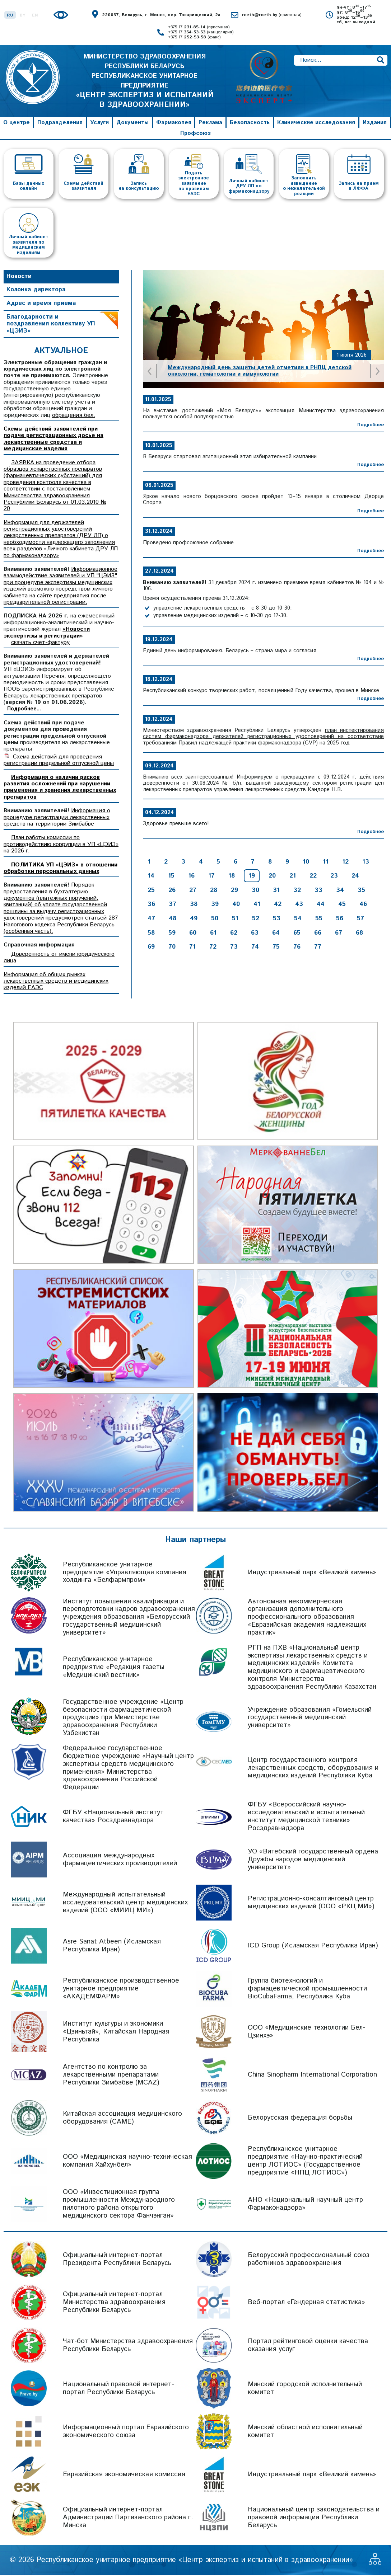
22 (313, 876)
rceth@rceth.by (272, 15)
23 (334, 876)
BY (22, 15)
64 (276, 933)
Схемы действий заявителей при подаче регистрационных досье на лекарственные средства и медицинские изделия (53, 439)
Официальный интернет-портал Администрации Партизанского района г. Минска (128, 2518)
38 (193, 905)
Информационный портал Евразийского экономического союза (126, 2432)
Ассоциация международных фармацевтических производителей (120, 1860)
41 (256, 905)
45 (342, 905)
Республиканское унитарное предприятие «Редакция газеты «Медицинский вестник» (113, 1668)
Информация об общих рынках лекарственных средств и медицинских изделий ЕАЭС (56, 982)
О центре (16, 123)
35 (361, 891)
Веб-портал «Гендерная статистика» (306, 2303)
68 (359, 933)
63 (255, 933)
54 (298, 919)
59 (172, 933)
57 (360, 919)
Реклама (210, 123)
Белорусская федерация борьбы (300, 2118)
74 (255, 947)
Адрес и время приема (41, 304)
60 (192, 933)
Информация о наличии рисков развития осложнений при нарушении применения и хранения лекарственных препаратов (60, 788)
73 (234, 947)
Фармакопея (173, 123)
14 (151, 876)
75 (276, 947)
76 (297, 947)
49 (193, 919)
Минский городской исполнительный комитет (305, 2389)
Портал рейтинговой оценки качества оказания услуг (308, 2346)
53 (276, 919)
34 (340, 891)
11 (326, 862)
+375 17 (199, 27)
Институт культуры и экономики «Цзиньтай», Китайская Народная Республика (116, 2032)
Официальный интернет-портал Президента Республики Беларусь (117, 2260)
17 (211, 876)
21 (292, 876)
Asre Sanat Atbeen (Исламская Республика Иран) (112, 1946)
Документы (132, 123)
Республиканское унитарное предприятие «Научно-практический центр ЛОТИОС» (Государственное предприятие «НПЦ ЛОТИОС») (305, 2161)
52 (255, 919)
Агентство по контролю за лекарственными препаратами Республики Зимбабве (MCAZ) (111, 2075)
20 (272, 876)
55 (318, 919)
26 (172, 891)
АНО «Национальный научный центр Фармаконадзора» (305, 2204)
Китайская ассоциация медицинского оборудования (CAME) (122, 2118)
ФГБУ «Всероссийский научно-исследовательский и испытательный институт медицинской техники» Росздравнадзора (306, 1817)
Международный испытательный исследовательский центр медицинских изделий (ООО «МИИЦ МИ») (125, 1903)
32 (297, 891)
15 (171, 876)
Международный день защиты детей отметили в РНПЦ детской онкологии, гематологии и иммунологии (260, 372)
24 (355, 876)
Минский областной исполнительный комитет (305, 2432)
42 (277, 905)
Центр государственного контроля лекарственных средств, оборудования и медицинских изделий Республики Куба (313, 1768)
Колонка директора (36, 290)
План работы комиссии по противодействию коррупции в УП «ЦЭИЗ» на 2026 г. (61, 845)
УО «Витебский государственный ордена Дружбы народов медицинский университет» (313, 1860)
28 (213, 891)
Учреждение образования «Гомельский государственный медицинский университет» (310, 1718)
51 (235, 919)
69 (151, 947)
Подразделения (60, 123)
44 (321, 905)
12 (345, 862)
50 (214, 919)
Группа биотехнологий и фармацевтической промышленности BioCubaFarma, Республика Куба (307, 1989)
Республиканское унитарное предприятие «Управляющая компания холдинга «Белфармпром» (124, 1573)
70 (172, 947)
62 (233, 933)
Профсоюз (195, 134)
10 (306, 862)
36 (151, 905)
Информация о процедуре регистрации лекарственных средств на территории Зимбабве (57, 818)
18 (231, 876)
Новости (19, 277)
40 (236, 905)
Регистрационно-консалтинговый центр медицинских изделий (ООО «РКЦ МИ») (311, 1903)
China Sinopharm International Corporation (312, 2075)
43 (299, 905)
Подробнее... (24, 710)
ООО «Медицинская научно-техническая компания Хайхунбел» (127, 2161)
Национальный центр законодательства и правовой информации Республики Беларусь (314, 2518)
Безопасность (250, 123)
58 (151, 933)
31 (276, 891)
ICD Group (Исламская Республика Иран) (313, 1946)
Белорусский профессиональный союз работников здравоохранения (308, 2260)
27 (192, 891)
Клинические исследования (316, 123)
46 (363, 905)
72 (213, 947)
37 (172, 905)
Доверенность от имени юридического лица (59, 958)
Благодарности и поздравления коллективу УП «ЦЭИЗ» (50, 324)
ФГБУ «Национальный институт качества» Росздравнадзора (113, 1817)
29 (234, 891)
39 (215, 905)
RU (10, 15)
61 (213, 933)
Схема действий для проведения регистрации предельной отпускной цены (59, 760)
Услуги (99, 123)
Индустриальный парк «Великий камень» (312, 1573)
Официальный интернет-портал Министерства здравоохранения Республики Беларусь (114, 2303)
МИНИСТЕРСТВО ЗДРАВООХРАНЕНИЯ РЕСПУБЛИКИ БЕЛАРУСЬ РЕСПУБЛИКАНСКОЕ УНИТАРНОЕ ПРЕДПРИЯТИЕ (144, 81)
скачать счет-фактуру (40, 643)
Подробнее (370, 426)
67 (338, 933)
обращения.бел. (73, 416)
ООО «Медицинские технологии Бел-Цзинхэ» (306, 2032)
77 (317, 947)
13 (365, 862)
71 (192, 947)
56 (339, 919)
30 (255, 891)
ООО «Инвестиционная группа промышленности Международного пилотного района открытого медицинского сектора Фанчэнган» (119, 2204)
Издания (375, 123)
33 (318, 891)
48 (172, 919)
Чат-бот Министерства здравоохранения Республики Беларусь (128, 2346)
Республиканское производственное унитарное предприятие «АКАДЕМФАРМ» (121, 1989)
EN (35, 15)
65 (297, 933)
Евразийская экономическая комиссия (124, 2475)
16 (191, 876)
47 (151, 919)
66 (317, 933)
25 (151, 891)
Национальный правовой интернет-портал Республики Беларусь (118, 2389)
